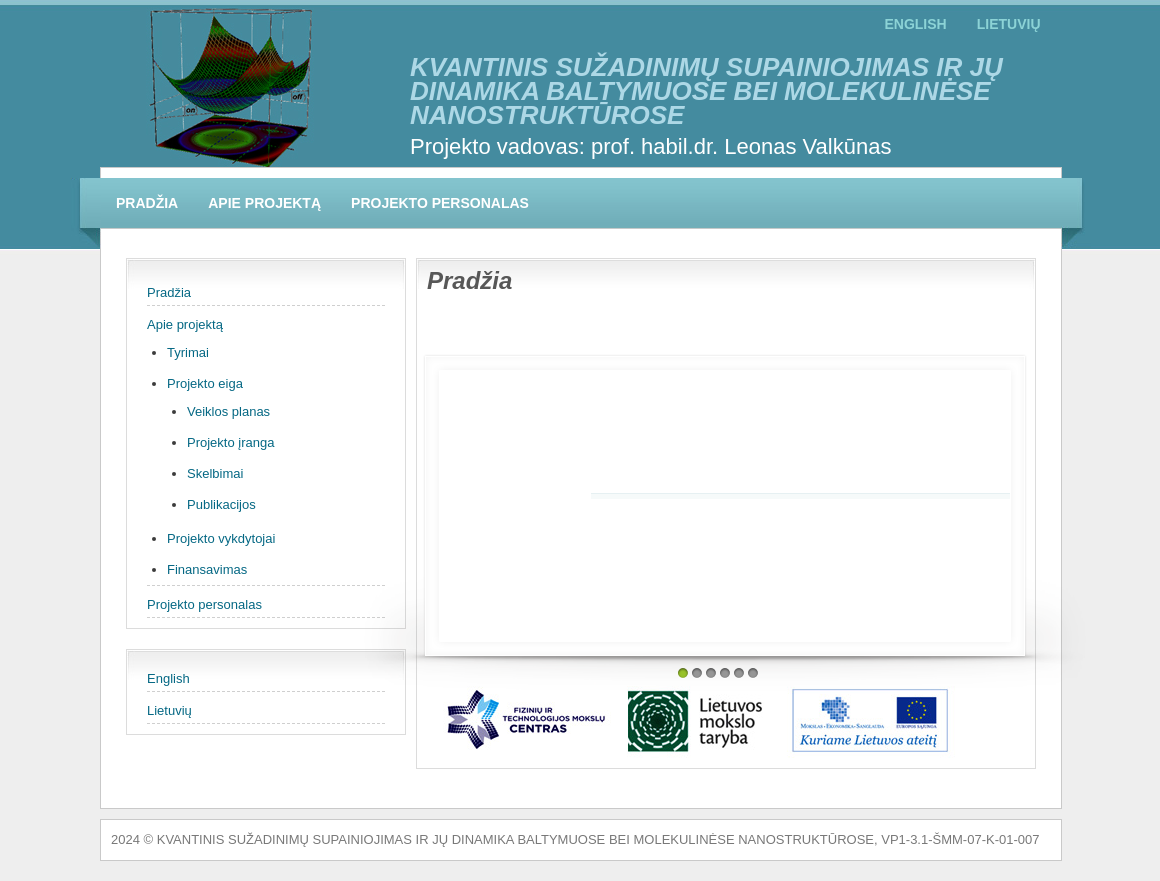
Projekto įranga (230, 442)
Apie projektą (264, 203)
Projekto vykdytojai (221, 538)
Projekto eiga (205, 383)
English (915, 24)
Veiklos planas (228, 411)
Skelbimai (215, 473)
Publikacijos (221, 504)
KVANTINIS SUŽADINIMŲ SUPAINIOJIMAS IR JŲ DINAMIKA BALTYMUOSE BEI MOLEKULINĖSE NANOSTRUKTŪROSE (706, 91)
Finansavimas (207, 569)
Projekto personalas (440, 203)
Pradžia (147, 203)
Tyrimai (188, 352)
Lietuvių (1009, 24)
